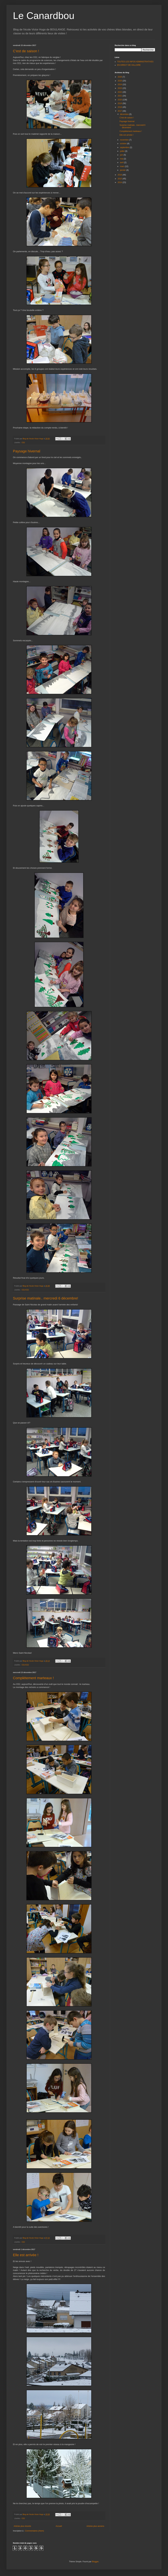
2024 (120, 84)
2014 (120, 182)
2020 (120, 100)
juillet (122, 151)
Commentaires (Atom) (34, 2531)
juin (122, 155)
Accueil (59, 2526)
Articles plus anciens (95, 2526)
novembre (124, 140)
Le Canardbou (43, 15)
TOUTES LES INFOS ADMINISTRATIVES (135, 62)
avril (122, 162)
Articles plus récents (22, 2526)
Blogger (95, 2561)
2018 (120, 107)
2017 (120, 111)
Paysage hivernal (26, 451)
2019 (120, 103)
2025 (120, 81)
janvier (123, 170)
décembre (124, 114)
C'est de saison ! (26, 51)
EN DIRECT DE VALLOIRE (129, 65)
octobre (123, 143)
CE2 (23, 442)
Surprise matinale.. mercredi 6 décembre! (45, 1298)
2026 (120, 77)
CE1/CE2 (25, 1290)
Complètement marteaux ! (33, 1678)
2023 (120, 88)
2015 (120, 179)
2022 (120, 92)
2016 (120, 175)
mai (122, 159)
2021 (120, 96)
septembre (125, 147)
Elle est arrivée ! (25, 2255)
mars (122, 166)
